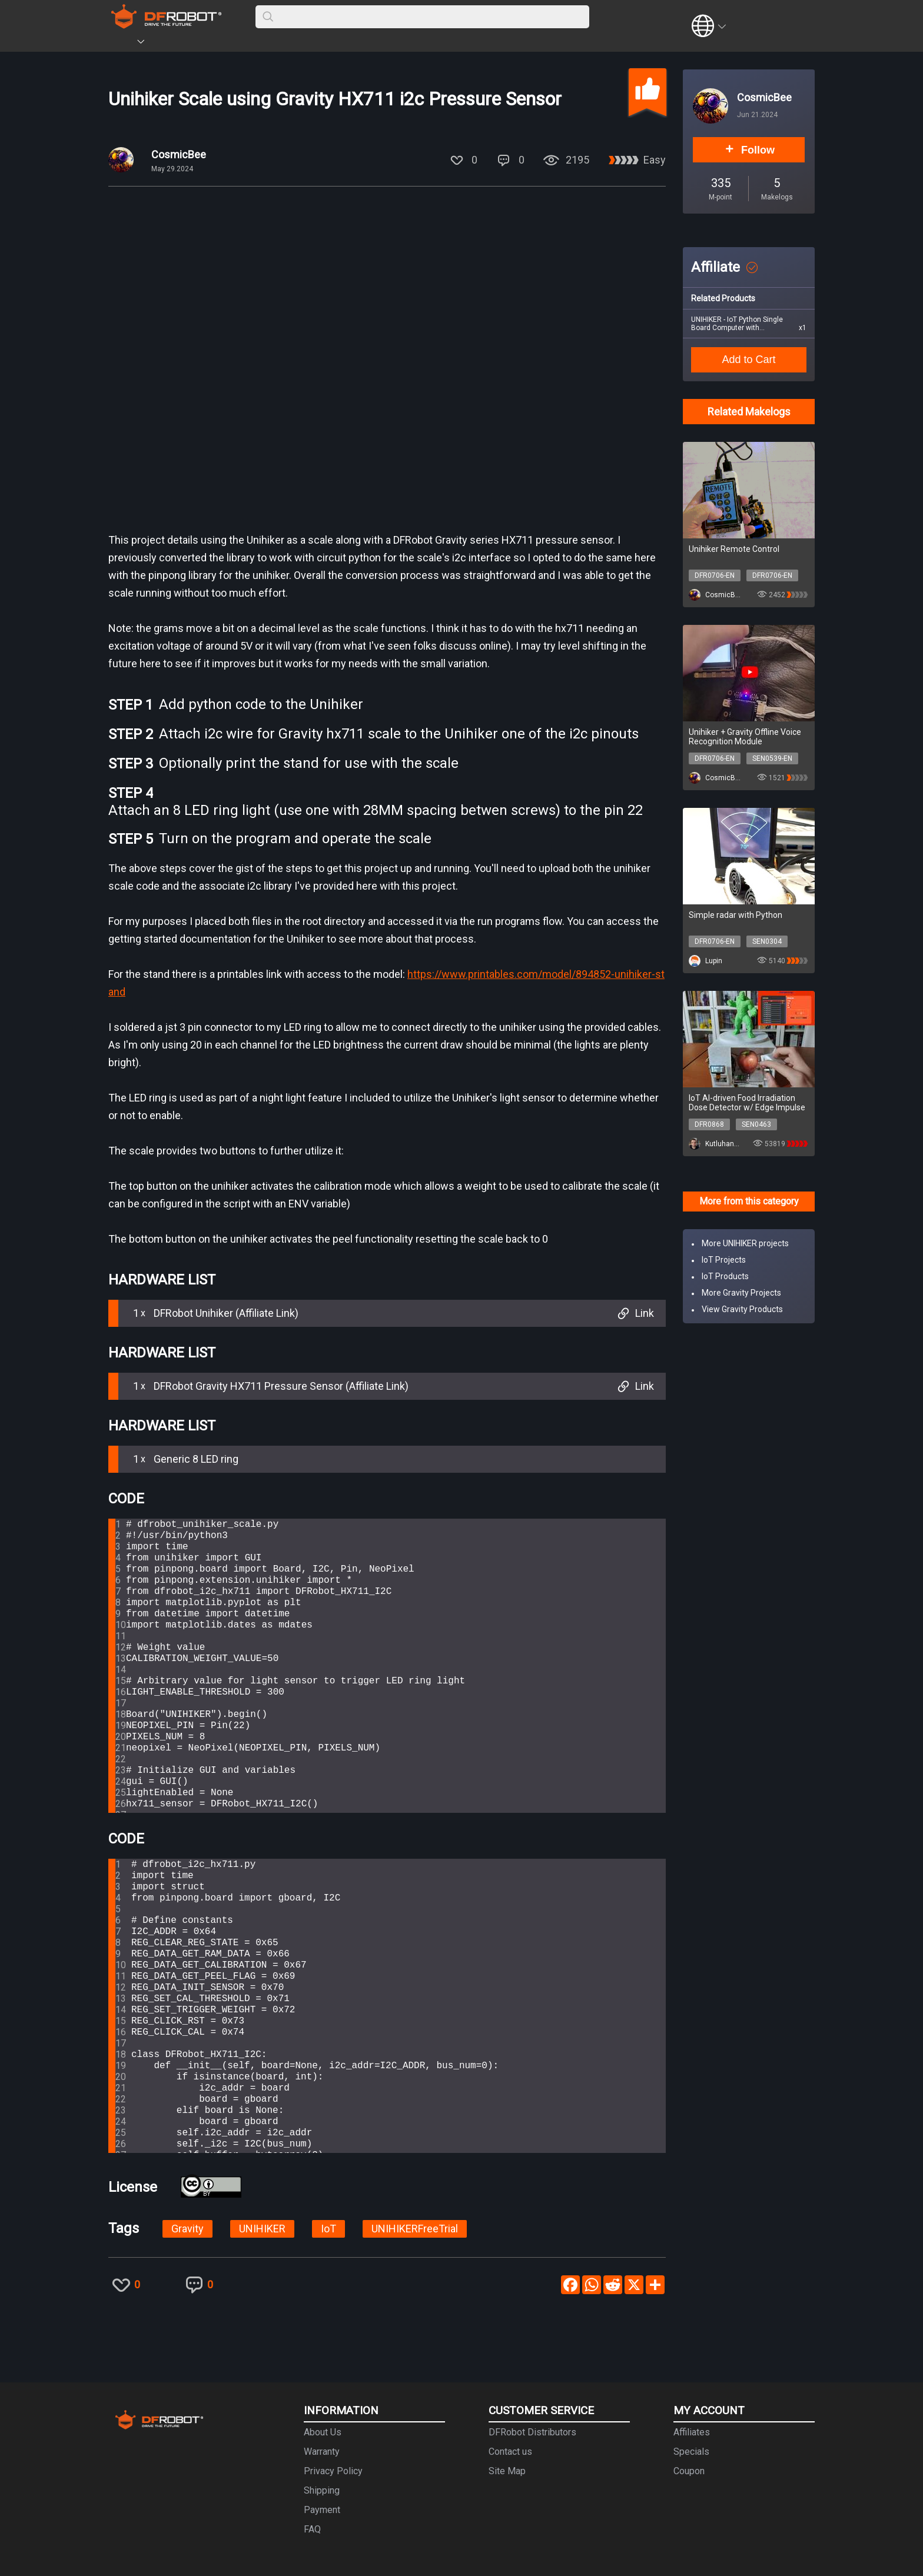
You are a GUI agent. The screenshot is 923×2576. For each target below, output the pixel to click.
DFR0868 (709, 1124)
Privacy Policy (333, 2471)
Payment (322, 2509)
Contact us (510, 2451)
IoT (328, 2228)
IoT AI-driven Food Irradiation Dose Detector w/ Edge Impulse (747, 1102)
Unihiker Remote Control (734, 549)
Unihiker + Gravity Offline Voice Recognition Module (745, 736)
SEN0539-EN (772, 758)
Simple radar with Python (735, 915)
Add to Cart (748, 359)
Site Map (507, 2471)
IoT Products (725, 1276)
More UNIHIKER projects (745, 1243)
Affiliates (691, 2432)
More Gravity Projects (741, 1292)
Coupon (689, 2471)
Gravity (187, 2228)
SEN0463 (756, 1124)
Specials (691, 2451)
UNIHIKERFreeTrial (414, 2228)
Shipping (322, 2490)
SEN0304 (767, 941)
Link (634, 1313)
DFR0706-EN (715, 575)
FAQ (312, 2529)
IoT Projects (724, 1259)
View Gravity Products (742, 1309)
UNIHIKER (262, 2228)
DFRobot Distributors (532, 2432)
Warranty (322, 2451)
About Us (322, 2432)
